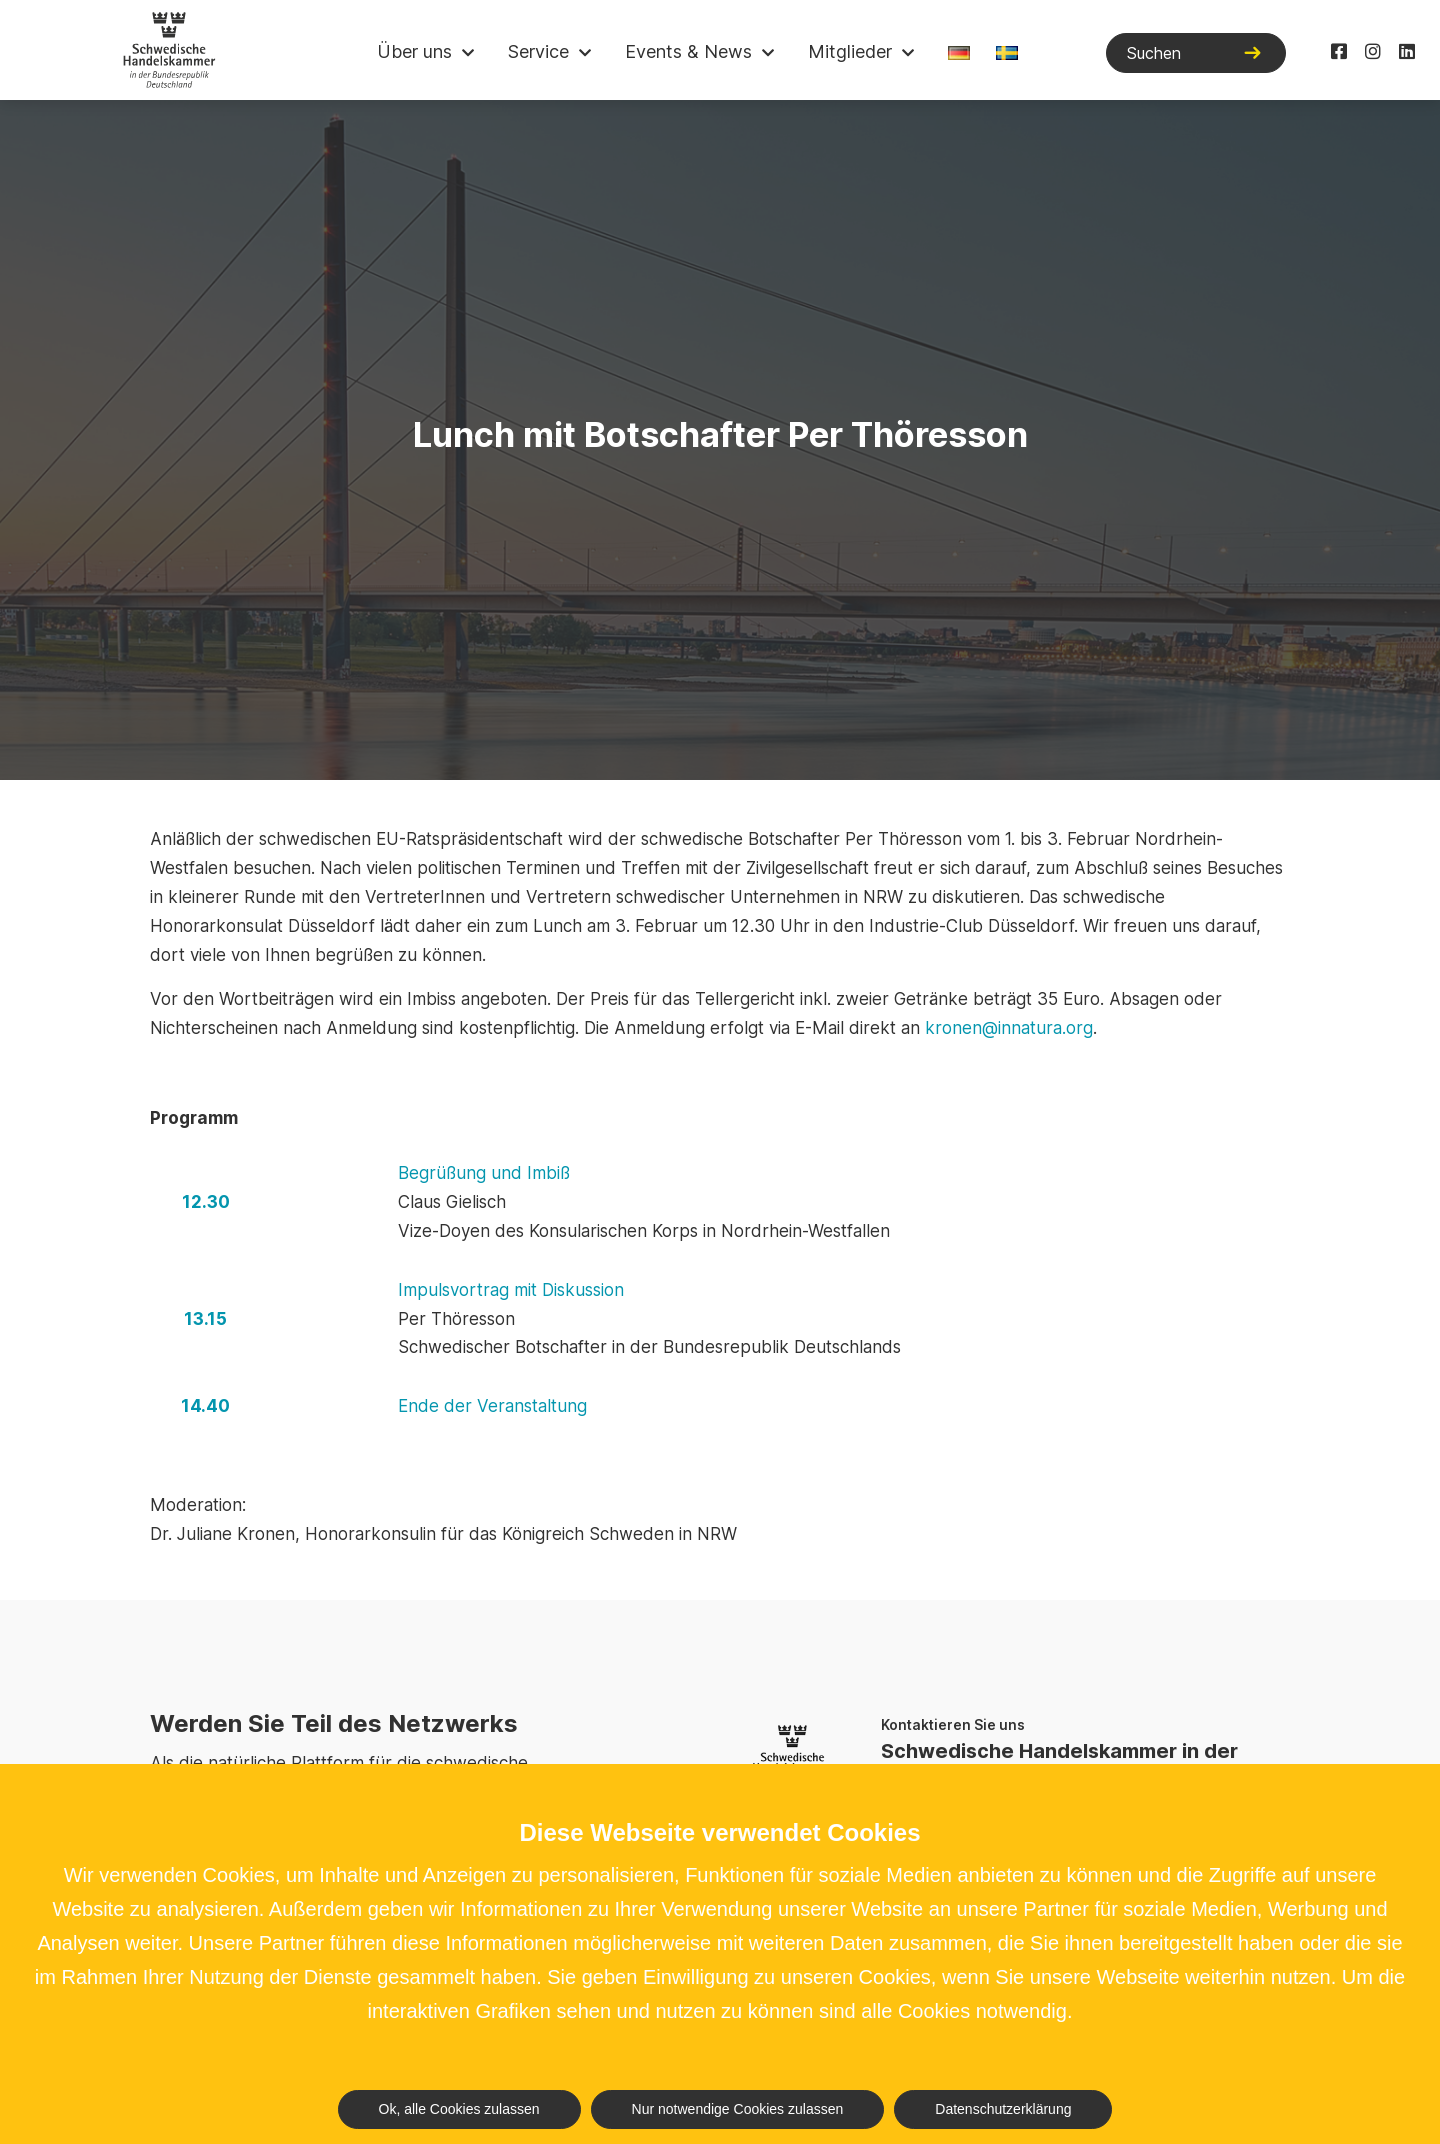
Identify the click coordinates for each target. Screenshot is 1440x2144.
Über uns (414, 51)
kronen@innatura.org (1009, 1028)
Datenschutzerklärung (1003, 2109)
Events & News (688, 51)
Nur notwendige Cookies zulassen (738, 2109)
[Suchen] (1196, 53)
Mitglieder (850, 51)
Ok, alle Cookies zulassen (459, 2109)
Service (538, 51)
